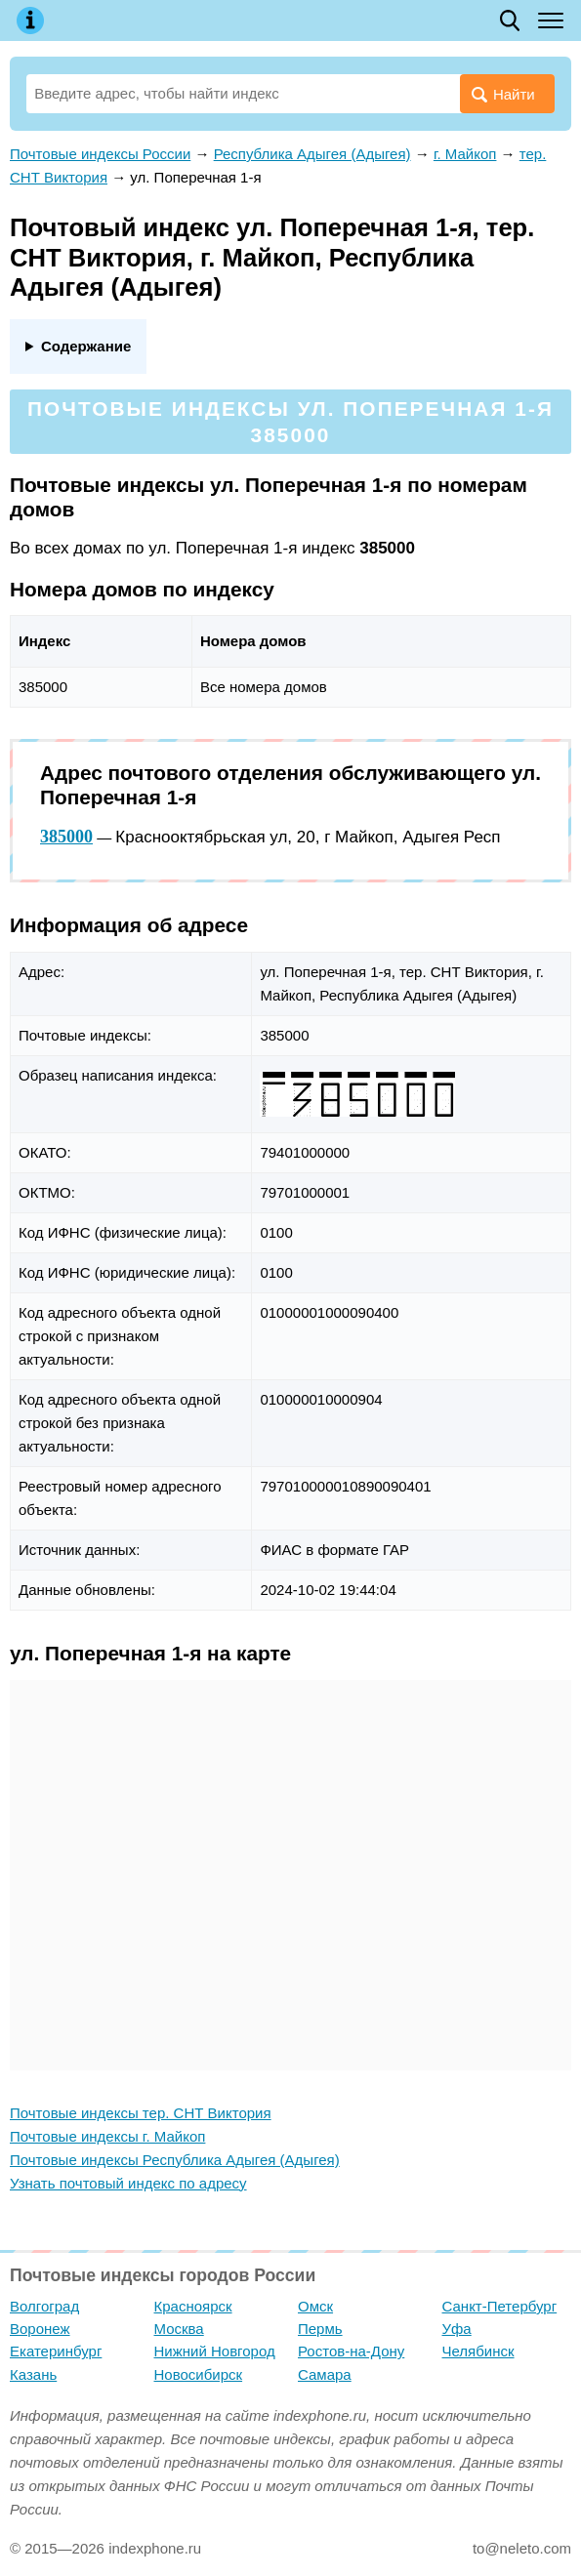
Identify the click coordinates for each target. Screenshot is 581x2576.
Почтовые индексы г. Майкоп (107, 2136)
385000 (66, 836)
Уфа (457, 2328)
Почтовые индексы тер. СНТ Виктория (140, 2113)
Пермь (320, 2328)
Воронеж (40, 2328)
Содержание (86, 346)
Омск (315, 2306)
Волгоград (44, 2306)
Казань (33, 2374)
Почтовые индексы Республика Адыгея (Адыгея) (175, 2159)
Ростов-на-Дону (351, 2351)
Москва (179, 2328)
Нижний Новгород (214, 2351)
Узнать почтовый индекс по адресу (128, 2183)
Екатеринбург (56, 2351)
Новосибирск (198, 2374)
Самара (325, 2374)
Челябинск (478, 2351)
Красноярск (193, 2306)
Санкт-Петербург (500, 2306)
